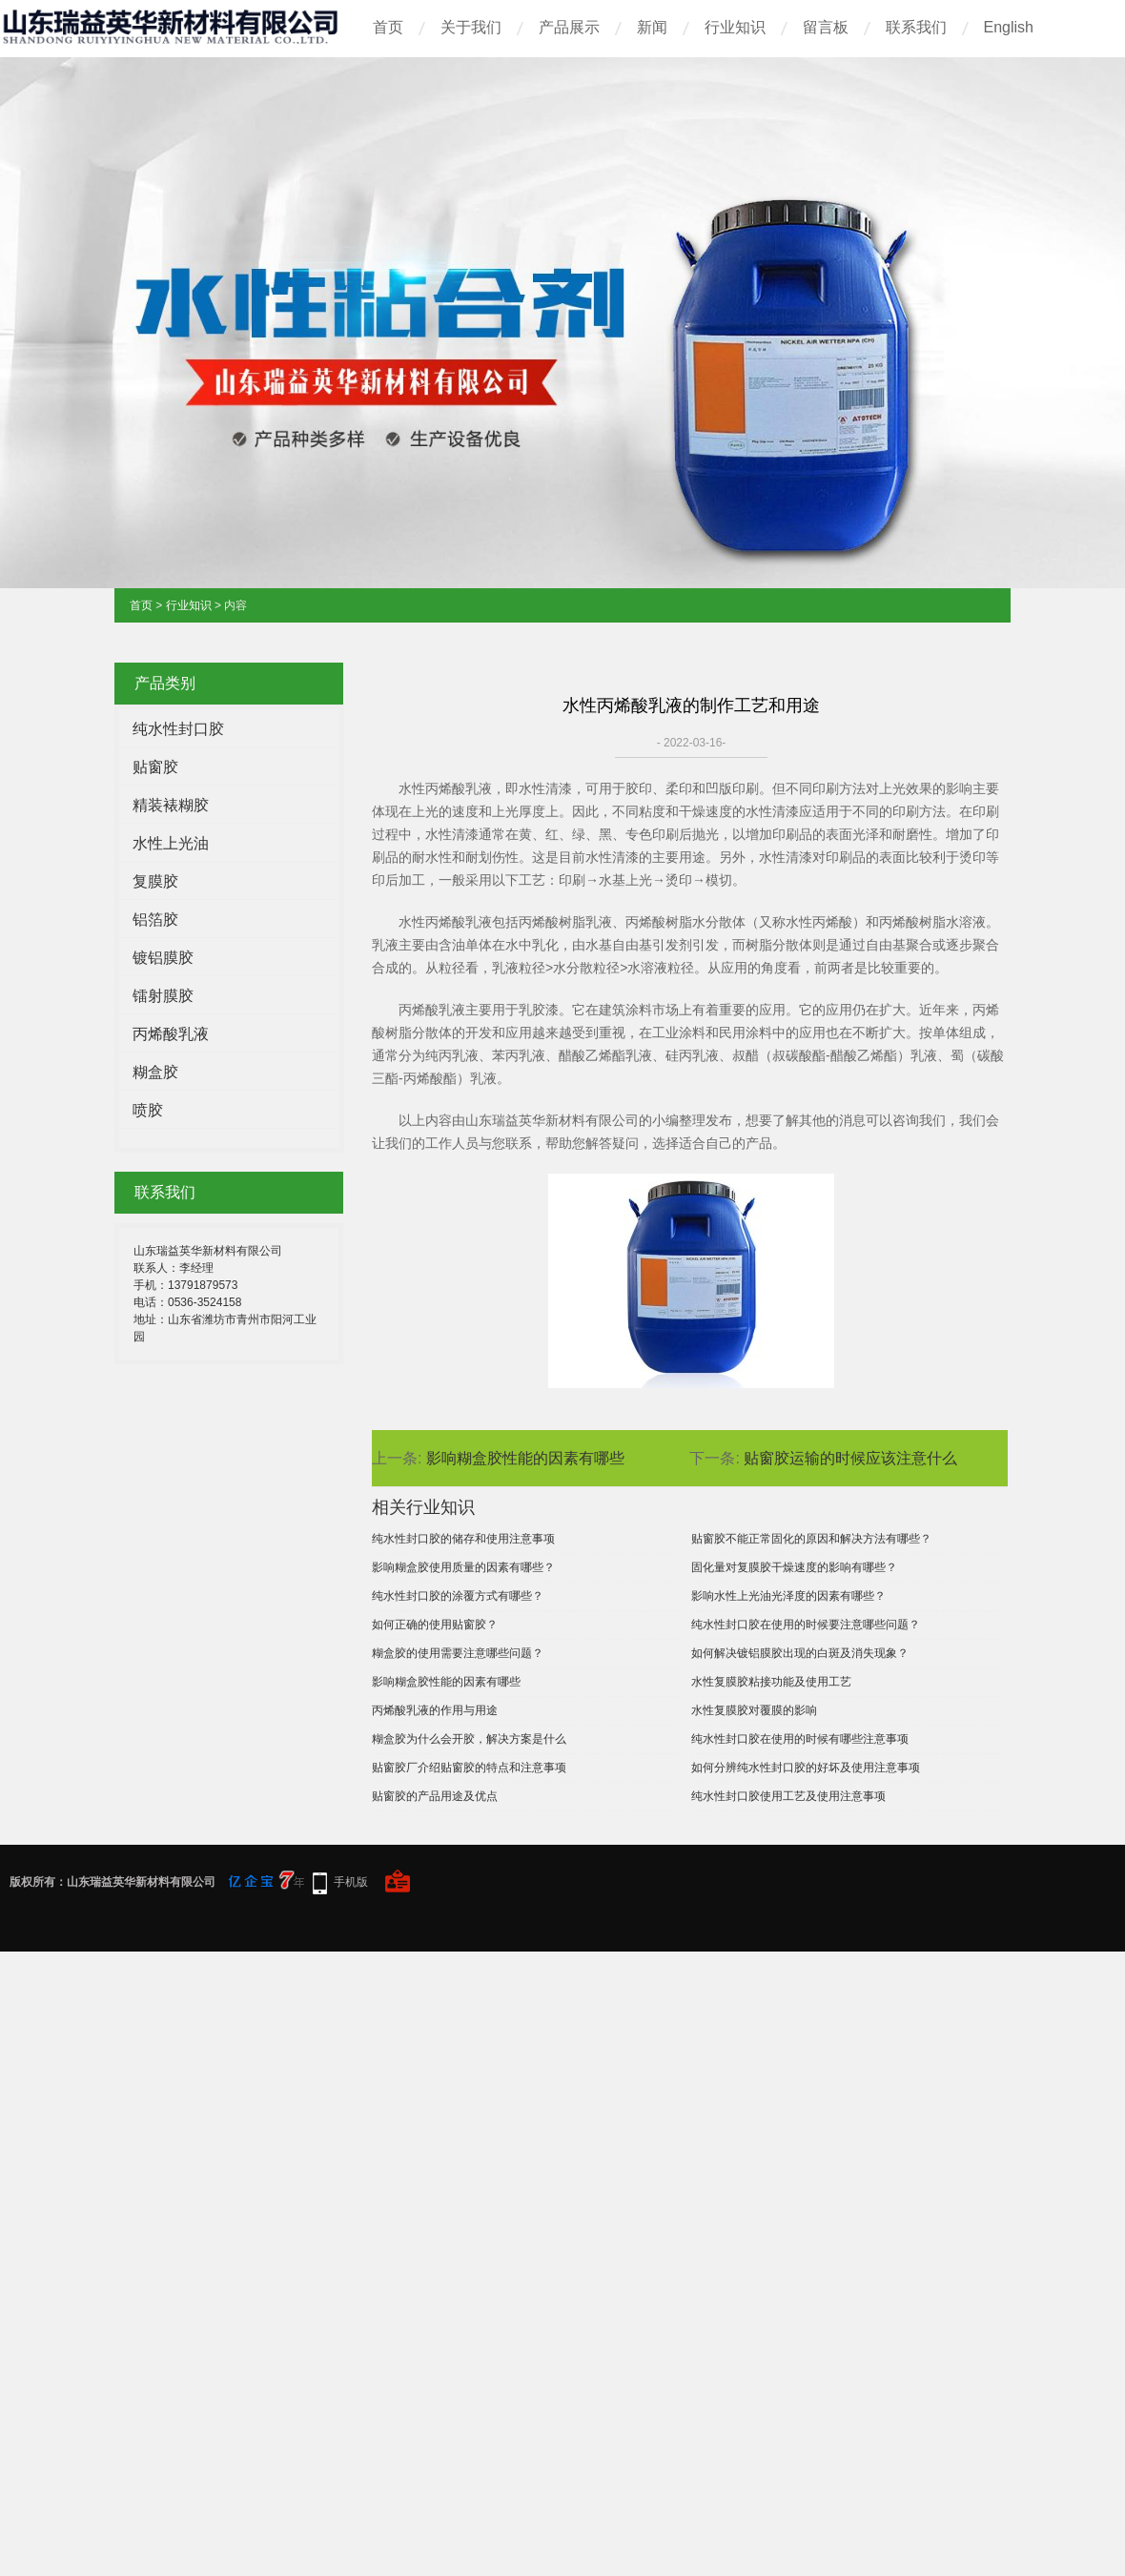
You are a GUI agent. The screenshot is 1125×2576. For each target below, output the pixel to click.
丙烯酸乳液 (171, 1034)
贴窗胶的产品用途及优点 (435, 1796)
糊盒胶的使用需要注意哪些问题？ (457, 1653)
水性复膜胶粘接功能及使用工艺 (771, 1681)
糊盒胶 (155, 1072)
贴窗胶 (155, 767)
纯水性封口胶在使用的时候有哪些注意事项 (800, 1739)
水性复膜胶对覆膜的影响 (754, 1710)
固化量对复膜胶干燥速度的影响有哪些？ (794, 1567)
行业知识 (735, 27)
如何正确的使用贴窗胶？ (435, 1624)
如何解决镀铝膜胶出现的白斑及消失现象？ (800, 1653)
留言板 (826, 27)
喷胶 (148, 1110)
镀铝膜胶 (163, 958)
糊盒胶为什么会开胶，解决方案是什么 (469, 1739)
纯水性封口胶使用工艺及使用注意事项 (788, 1796)
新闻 (652, 27)
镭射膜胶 (163, 996)
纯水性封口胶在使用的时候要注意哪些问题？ (805, 1624)
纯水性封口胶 (178, 729)
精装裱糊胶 (171, 805)
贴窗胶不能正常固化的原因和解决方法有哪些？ (811, 1538)
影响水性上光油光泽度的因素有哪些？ (788, 1596)
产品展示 (569, 27)
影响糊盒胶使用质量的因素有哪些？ (463, 1567)
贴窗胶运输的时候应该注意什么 (850, 1458)
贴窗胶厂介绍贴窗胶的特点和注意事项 (469, 1767)
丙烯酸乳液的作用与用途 (435, 1710)
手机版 (351, 1882)
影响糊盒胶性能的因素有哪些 (525, 1458)
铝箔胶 (155, 919)
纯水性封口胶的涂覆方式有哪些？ (457, 1596)
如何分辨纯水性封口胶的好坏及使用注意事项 (805, 1767)
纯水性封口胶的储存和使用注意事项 (463, 1538)
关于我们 (470, 27)
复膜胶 (155, 881)
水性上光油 (171, 843)
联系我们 (916, 27)
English (1008, 27)
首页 (388, 27)
